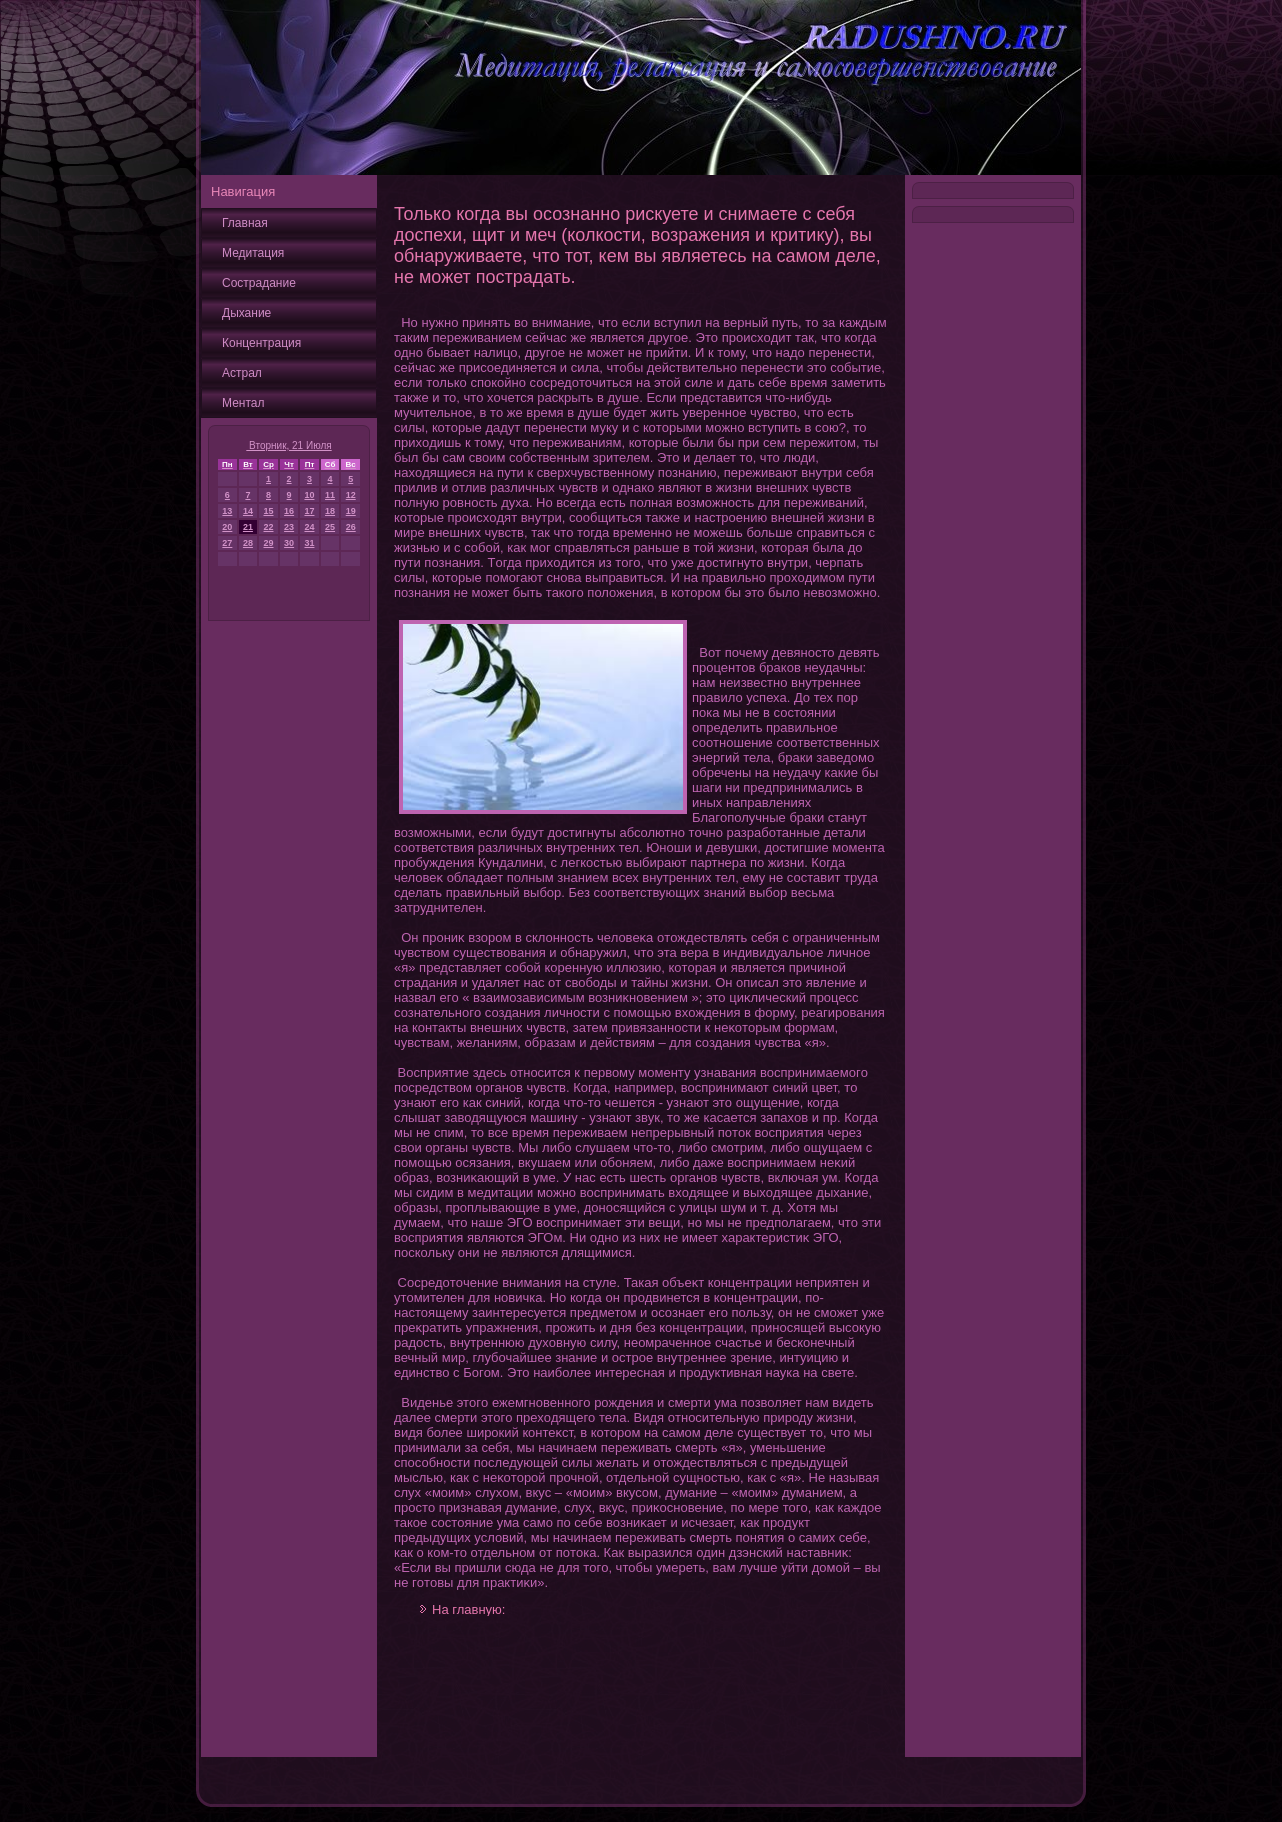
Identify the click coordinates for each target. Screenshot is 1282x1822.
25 (330, 527)
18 (330, 511)
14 (248, 511)
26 (351, 527)
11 (330, 495)
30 (289, 543)
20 (227, 527)
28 (248, 543)
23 (289, 527)
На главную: (468, 1609)
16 (289, 511)
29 (269, 543)
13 (227, 511)
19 (351, 511)
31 (309, 543)
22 (269, 527)
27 (227, 543)
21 (248, 527)
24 (309, 527)
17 (309, 511)
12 (351, 495)
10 (309, 495)
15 (269, 511)
